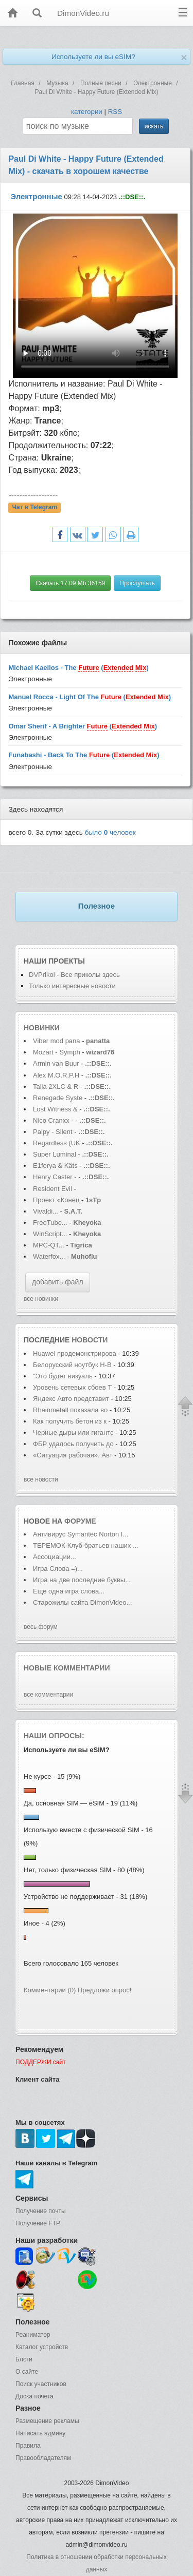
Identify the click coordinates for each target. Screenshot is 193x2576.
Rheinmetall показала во (70, 1410)
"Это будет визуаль (63, 1376)
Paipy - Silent (53, 1132)
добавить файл (57, 1282)
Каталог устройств (41, 2347)
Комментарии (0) (50, 1990)
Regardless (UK (56, 1143)
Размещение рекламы (47, 2421)
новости (90, 1340)
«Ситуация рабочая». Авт (73, 1455)
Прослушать (137, 583)
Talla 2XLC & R (55, 1086)
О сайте (26, 2371)
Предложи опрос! (104, 1990)
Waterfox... (49, 1256)
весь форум (41, 1626)
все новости (41, 1479)
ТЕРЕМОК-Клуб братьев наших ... (85, 1545)
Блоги (23, 2359)
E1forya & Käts (55, 1165)
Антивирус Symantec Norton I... (80, 1534)
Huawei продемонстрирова (74, 1353)
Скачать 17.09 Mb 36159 (70, 583)
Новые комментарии (67, 1668)
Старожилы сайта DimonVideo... (82, 1602)
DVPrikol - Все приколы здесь (74, 974)
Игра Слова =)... (58, 1568)
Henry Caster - (55, 1177)
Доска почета (34, 2396)
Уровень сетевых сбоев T (72, 1387)
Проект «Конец (57, 1200)
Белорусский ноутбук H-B (72, 1365)
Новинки (42, 1028)
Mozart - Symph (56, 1052)
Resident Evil (53, 1189)
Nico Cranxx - (54, 1120)
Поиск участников (40, 2384)
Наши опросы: (54, 1736)
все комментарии (48, 1694)
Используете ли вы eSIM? (93, 57)
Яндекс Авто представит (72, 1398)
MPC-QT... (48, 1245)
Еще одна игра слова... (68, 1591)
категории (86, 112)
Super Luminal (55, 1154)
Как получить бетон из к (70, 1421)
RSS (115, 112)
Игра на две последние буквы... (82, 1580)
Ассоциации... (54, 1557)
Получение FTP (37, 2223)
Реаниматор (32, 2334)
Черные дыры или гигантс (73, 1432)
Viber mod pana (56, 1041)
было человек (110, 832)
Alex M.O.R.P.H (56, 1075)
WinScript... (50, 1234)
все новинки (41, 1298)
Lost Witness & (55, 1109)
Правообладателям (43, 2458)
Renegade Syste (57, 1098)
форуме (80, 1521)
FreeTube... (50, 1222)
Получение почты (40, 2211)
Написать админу (40, 2433)
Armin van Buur (56, 1063)
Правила (28, 2445)
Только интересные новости (72, 986)
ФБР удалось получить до (73, 1444)
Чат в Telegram (35, 507)
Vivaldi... (45, 1211)
